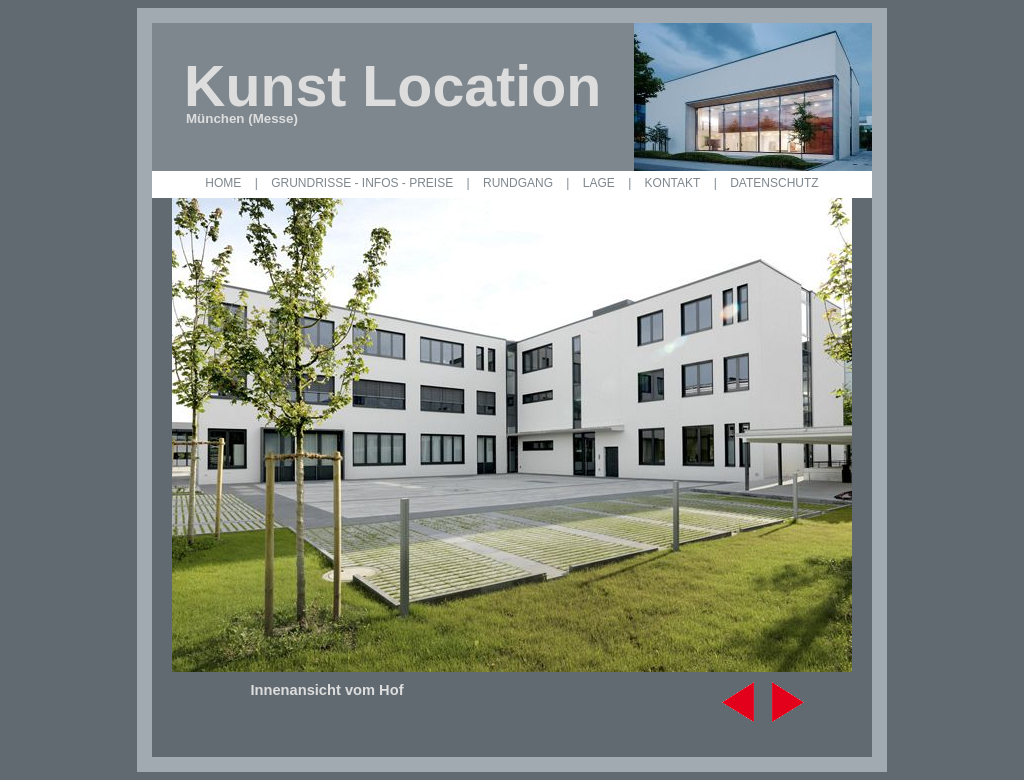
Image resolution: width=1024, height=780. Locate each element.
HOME (223, 183)
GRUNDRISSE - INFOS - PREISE (362, 183)
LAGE (599, 183)
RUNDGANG (518, 183)
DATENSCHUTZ (774, 183)
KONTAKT (673, 183)
